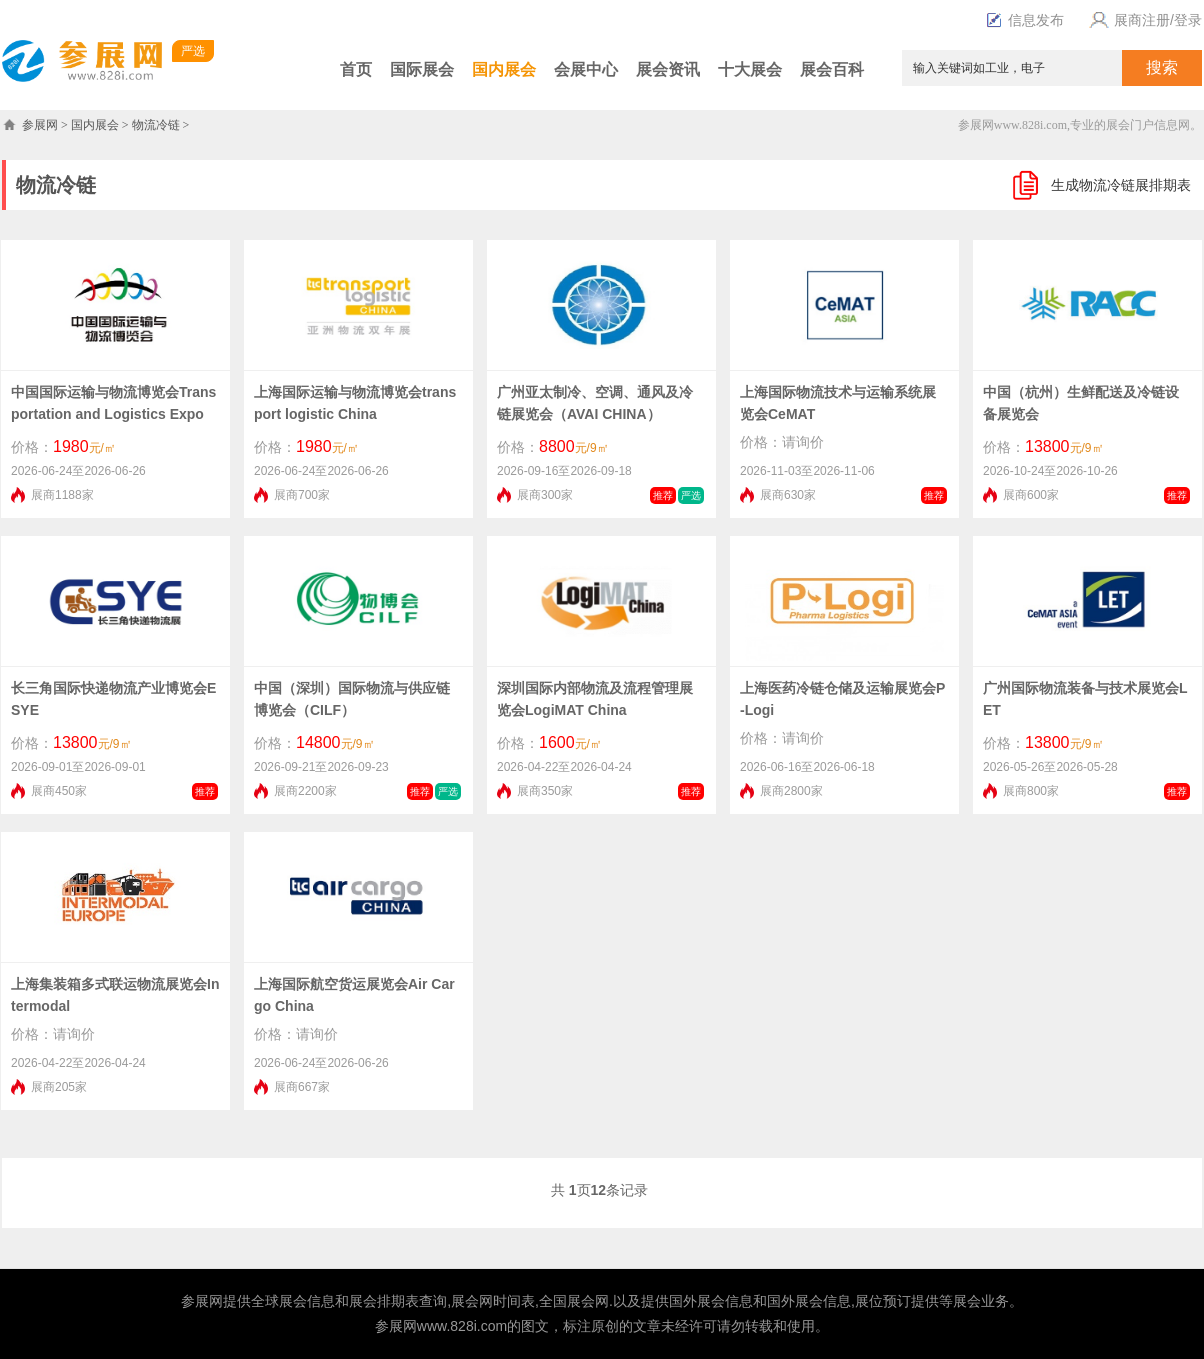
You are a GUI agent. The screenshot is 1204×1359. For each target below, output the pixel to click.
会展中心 (586, 69)
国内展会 (504, 69)
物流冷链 (156, 125)
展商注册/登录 (1143, 20)
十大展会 (750, 69)
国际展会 (422, 69)
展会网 (472, 1301)
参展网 (40, 125)
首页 (356, 69)
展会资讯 (668, 69)
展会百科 (832, 69)
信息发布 (1036, 20)
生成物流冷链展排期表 (1121, 185)
